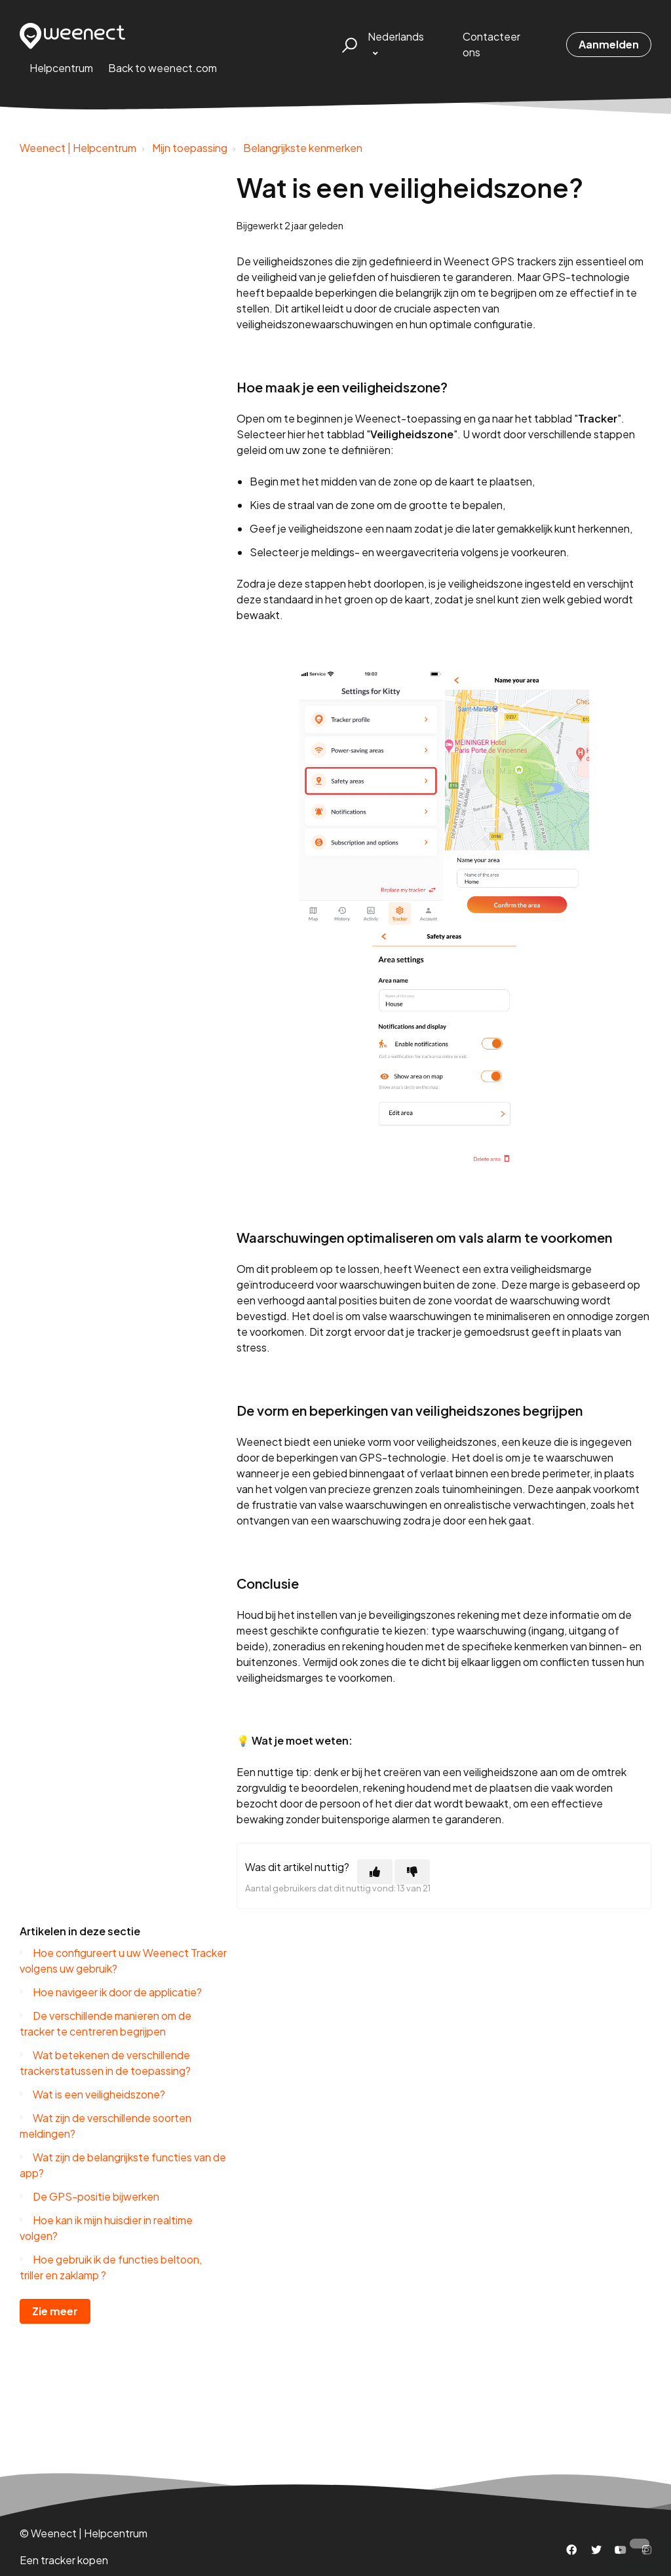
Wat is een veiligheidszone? (99, 2094)
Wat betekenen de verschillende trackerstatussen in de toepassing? (105, 2062)
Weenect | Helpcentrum (78, 148)
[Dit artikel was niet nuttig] (412, 1871)
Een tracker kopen (64, 2560)
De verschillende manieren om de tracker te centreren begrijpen (105, 2023)
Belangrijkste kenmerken (302, 148)
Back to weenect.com (162, 68)
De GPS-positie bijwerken (96, 2196)
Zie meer (55, 2311)
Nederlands (396, 36)
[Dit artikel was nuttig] (375, 1871)
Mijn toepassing (189, 148)
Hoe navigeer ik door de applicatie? (117, 1992)
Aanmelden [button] (609, 44)
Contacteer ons (491, 44)
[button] (347, 44)
